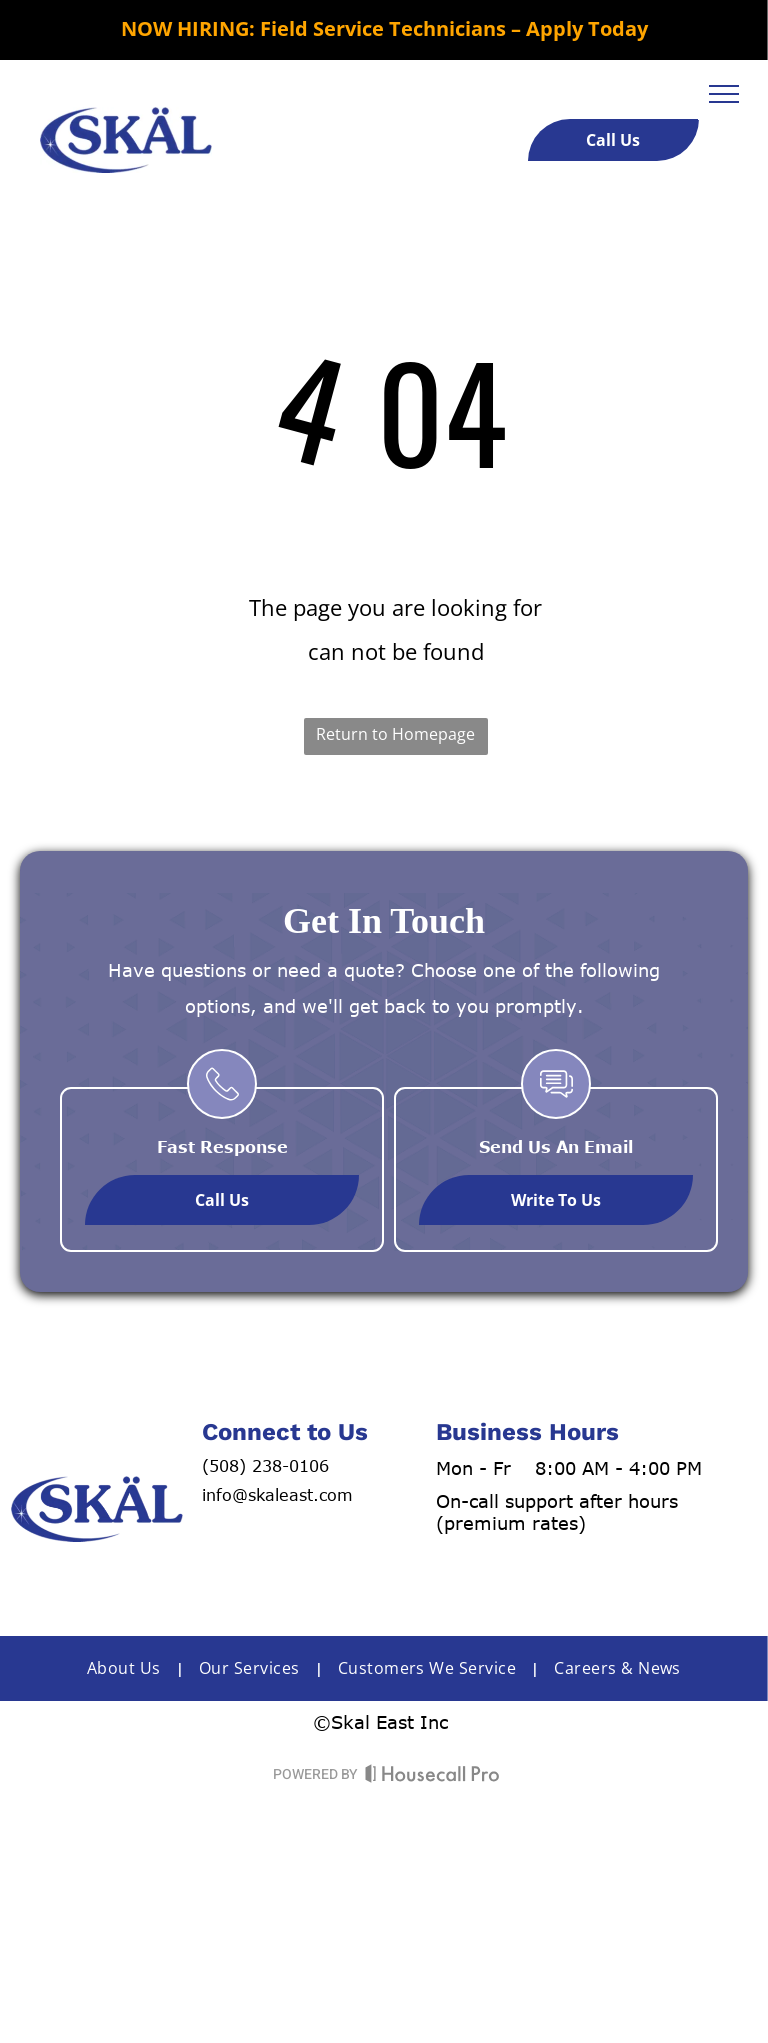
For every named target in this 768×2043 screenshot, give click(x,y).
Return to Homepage (395, 734)
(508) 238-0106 (265, 1466)
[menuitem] (128, 1668)
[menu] (724, 94)
